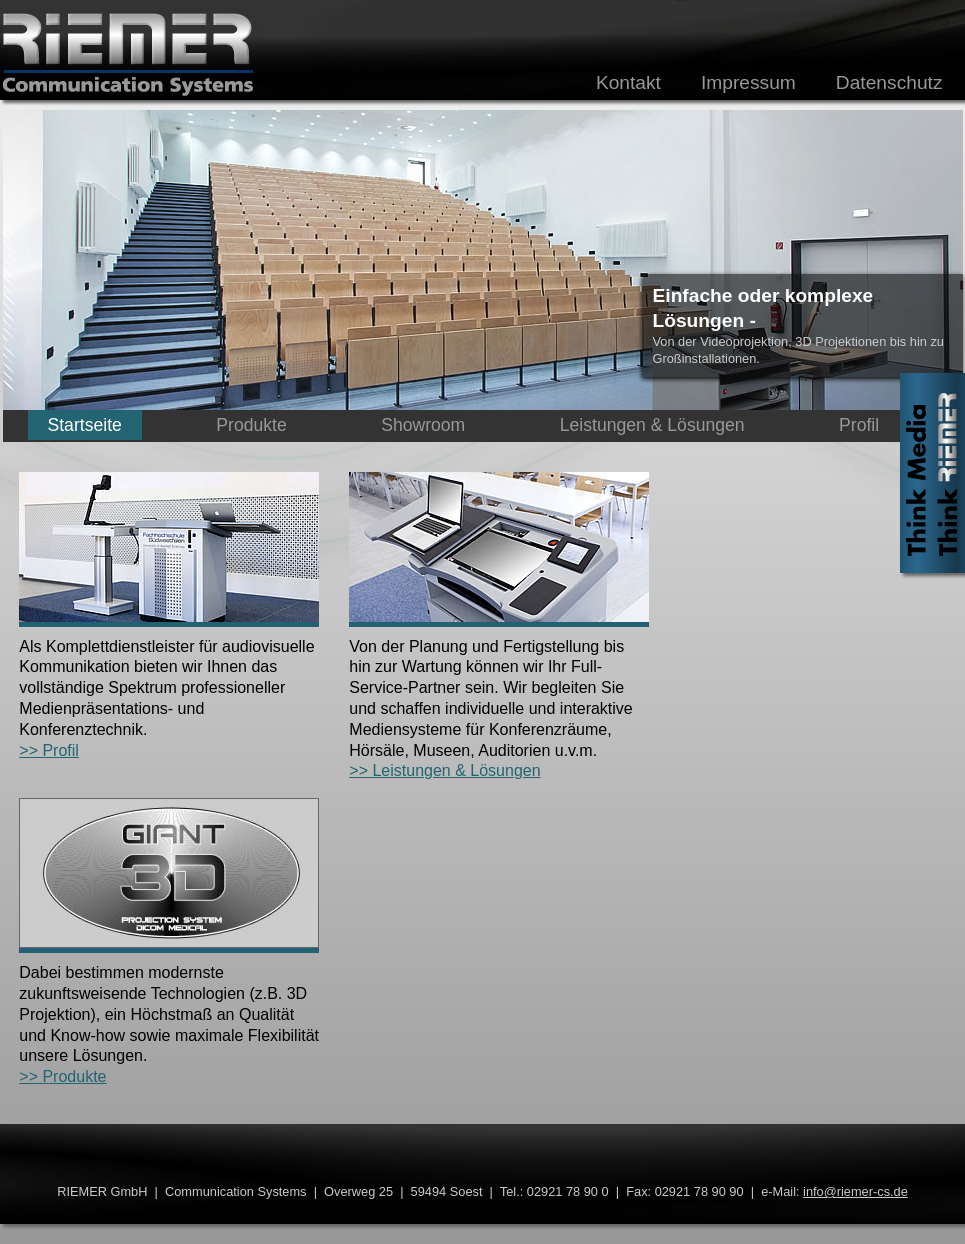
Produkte (251, 425)
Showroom (423, 425)
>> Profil (49, 750)
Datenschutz (889, 82)
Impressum (748, 82)
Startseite (85, 425)
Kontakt (628, 82)
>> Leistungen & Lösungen (444, 770)
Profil (859, 425)
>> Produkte (62, 1076)
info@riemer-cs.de (855, 1191)
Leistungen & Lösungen (652, 425)
